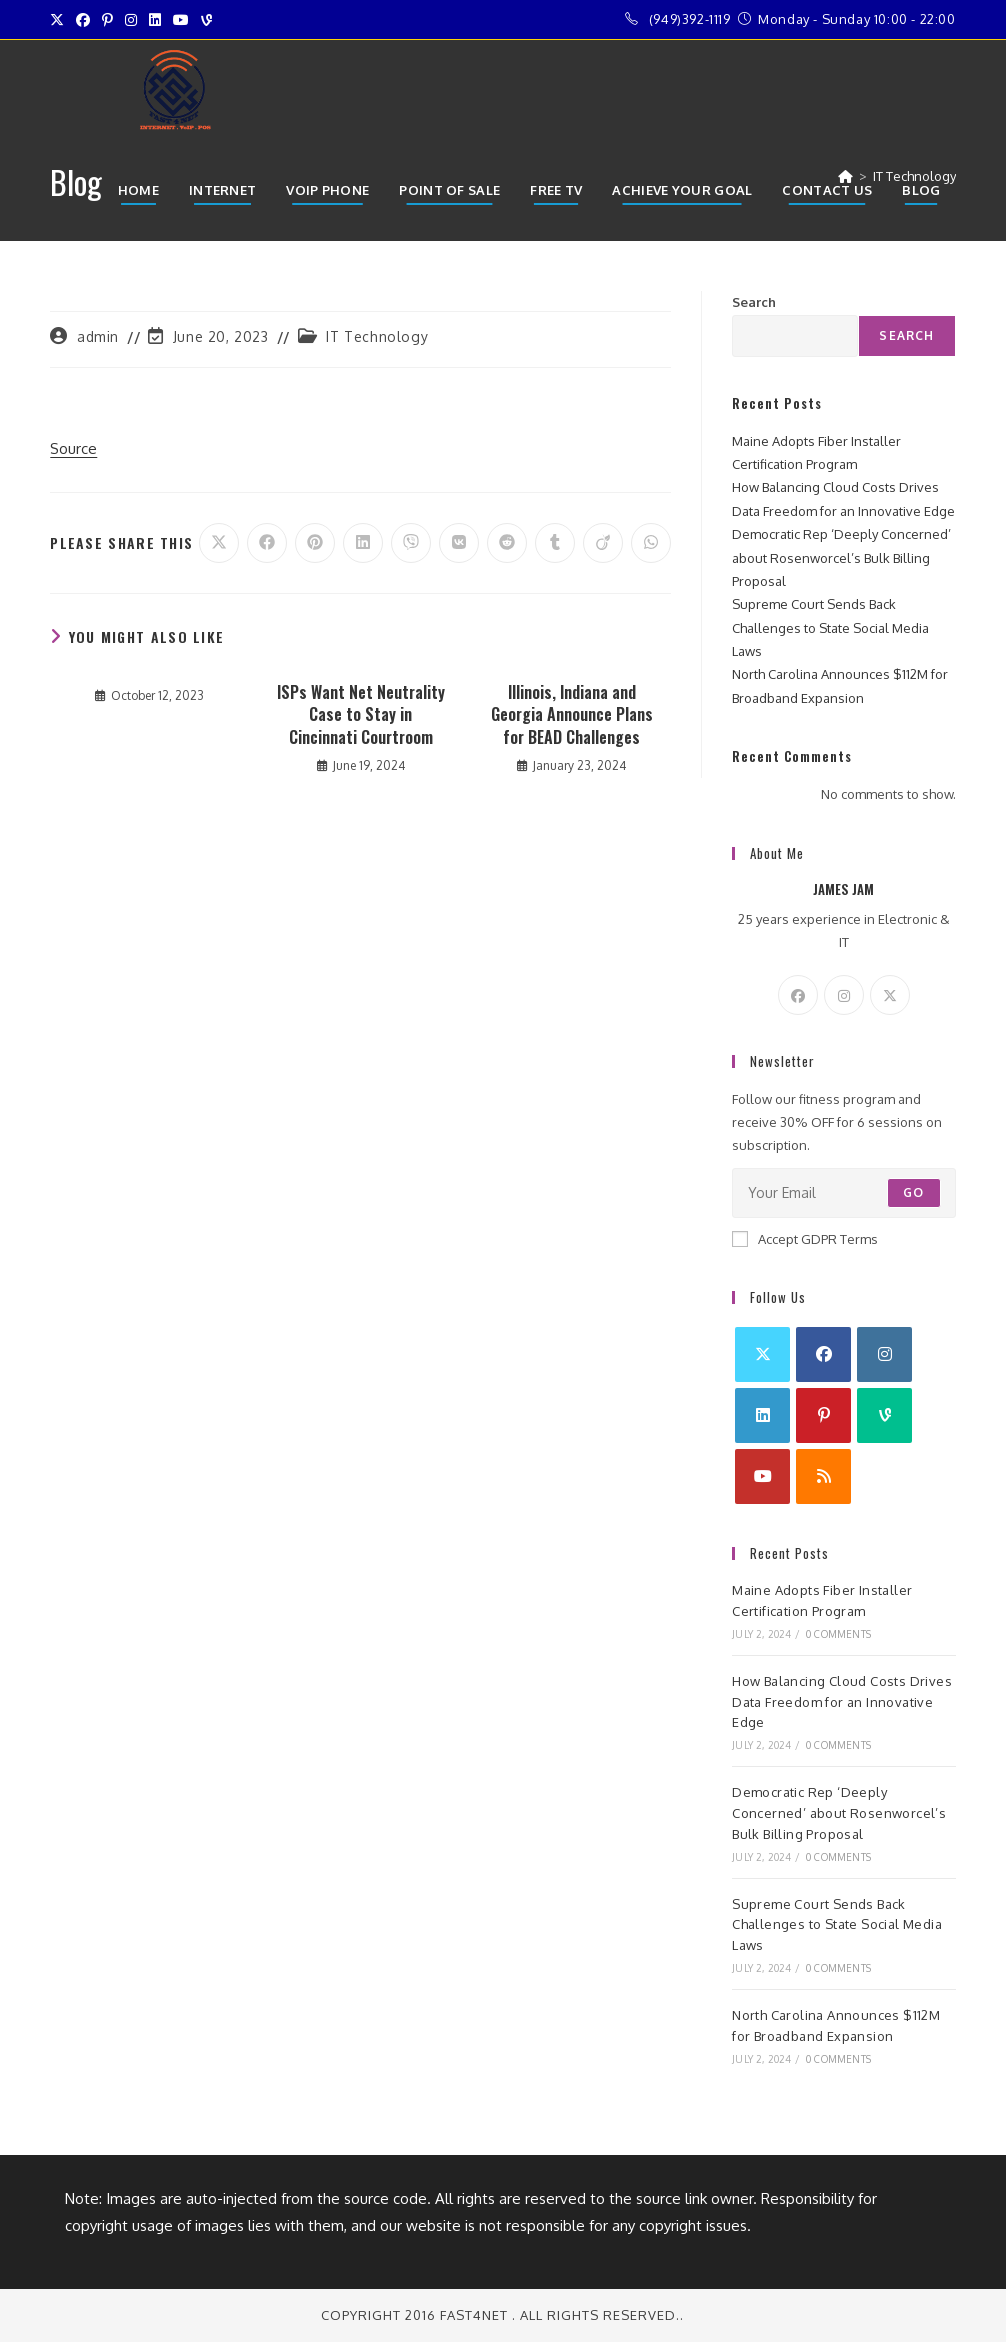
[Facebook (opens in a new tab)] (83, 20)
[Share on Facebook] (267, 543)
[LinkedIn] (762, 1415)
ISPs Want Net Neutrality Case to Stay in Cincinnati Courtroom (361, 714)
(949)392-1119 (690, 19)
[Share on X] (219, 543)
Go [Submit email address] (913, 1192)
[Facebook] (798, 995)
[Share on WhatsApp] (651, 543)
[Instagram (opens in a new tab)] (131, 20)
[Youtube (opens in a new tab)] (181, 20)
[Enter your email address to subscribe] (844, 1193)
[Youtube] (762, 1476)
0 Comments (838, 1634)
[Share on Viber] (411, 543)
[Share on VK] (459, 543)
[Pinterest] (823, 1415)
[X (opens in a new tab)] (60, 20)
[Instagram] (844, 995)
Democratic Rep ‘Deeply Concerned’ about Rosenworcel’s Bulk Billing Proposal (841, 557)
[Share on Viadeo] (603, 543)
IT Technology (377, 336)
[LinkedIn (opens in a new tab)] (155, 20)
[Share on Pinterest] (315, 543)
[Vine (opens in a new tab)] (206, 20)
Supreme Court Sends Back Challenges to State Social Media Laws (830, 627)
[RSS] (823, 1476)
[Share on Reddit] (507, 543)
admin (98, 336)
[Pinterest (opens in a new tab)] (107, 20)
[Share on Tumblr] (555, 543)
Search (754, 302)
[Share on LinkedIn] (363, 543)
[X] (890, 995)
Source (73, 448)
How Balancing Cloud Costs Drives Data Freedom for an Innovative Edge (842, 1702)
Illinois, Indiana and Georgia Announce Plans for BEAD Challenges (572, 714)
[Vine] (884, 1415)
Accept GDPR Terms (805, 1239)
